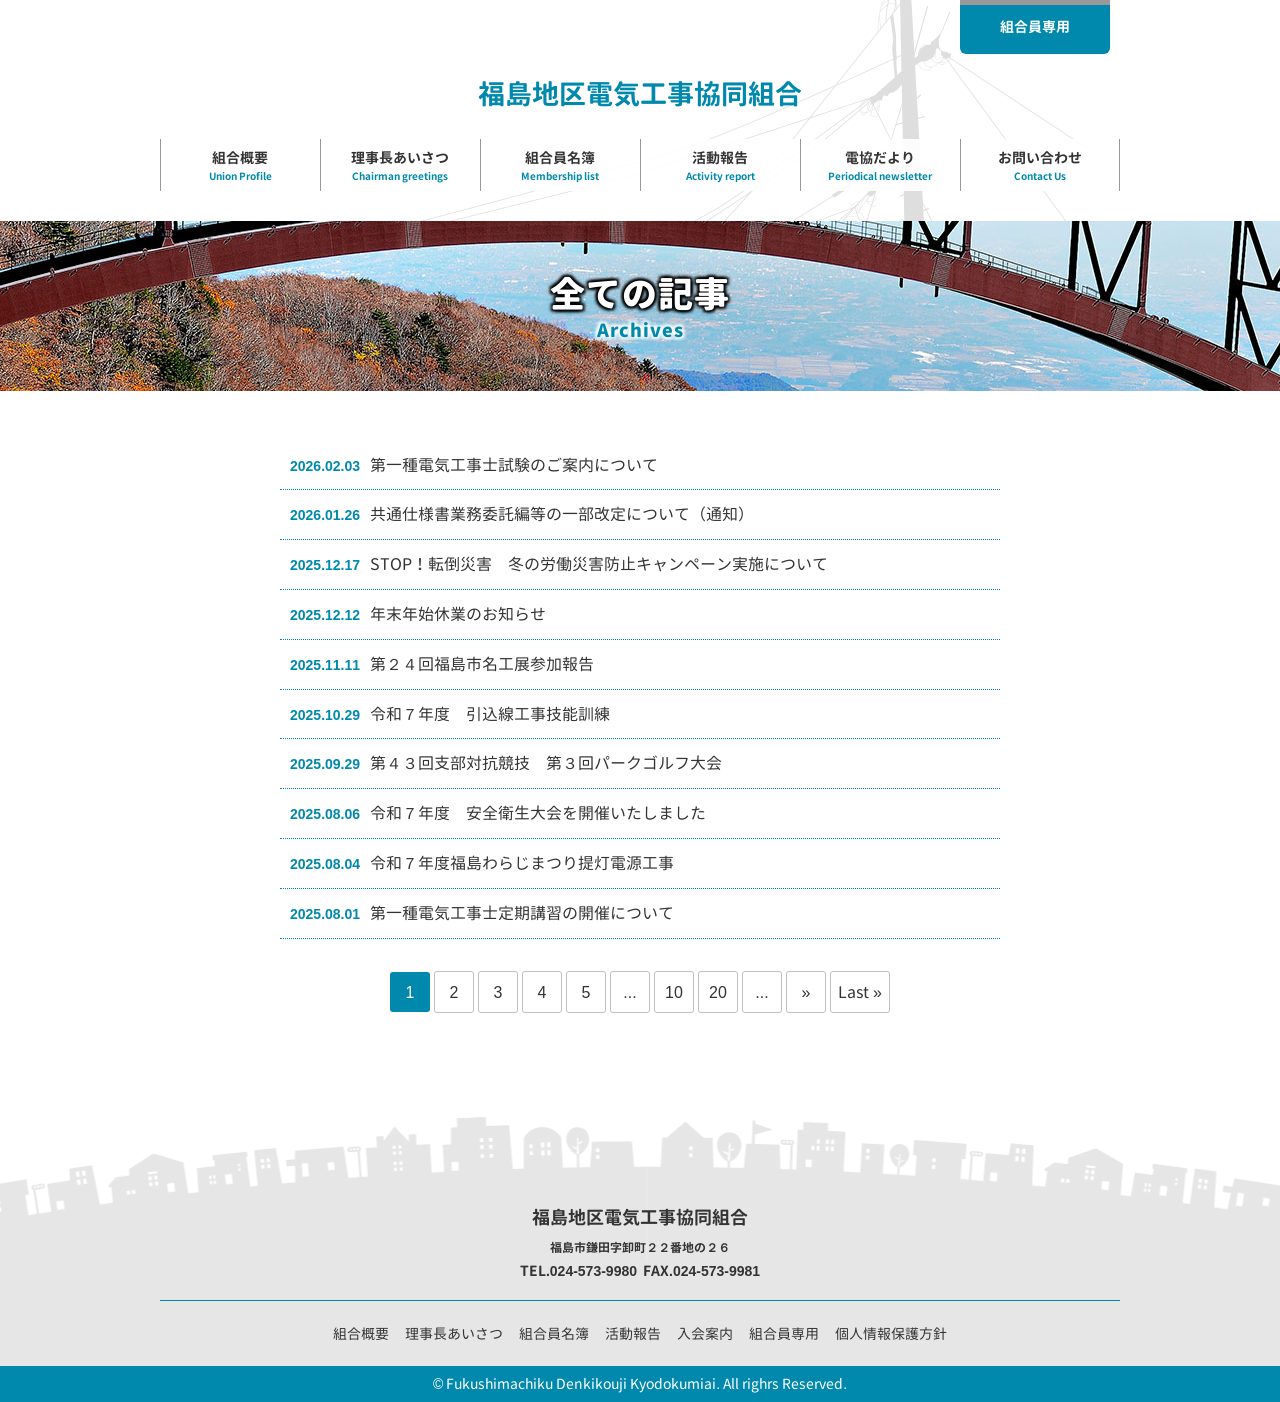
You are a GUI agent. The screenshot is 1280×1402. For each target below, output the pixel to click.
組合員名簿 (554, 1333)
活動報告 (633, 1333)
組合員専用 (784, 1333)
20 (718, 992)
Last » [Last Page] (860, 992)
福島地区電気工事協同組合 (640, 94)
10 (674, 992)
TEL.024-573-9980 (578, 1270)
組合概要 (361, 1333)
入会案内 (705, 1333)
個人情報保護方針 (891, 1333)
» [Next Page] (806, 992)
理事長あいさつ (454, 1333)
